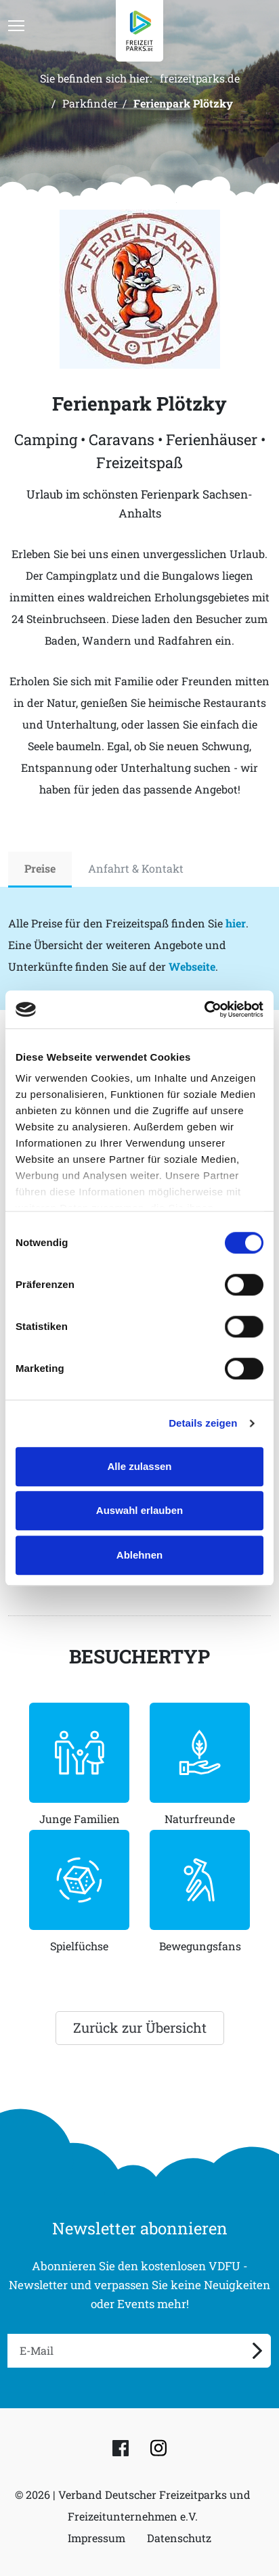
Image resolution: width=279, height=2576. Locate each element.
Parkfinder (90, 103)
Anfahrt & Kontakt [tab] (136, 868)
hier (236, 923)
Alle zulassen (139, 1466)
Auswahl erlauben (139, 1510)
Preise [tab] (40, 868)
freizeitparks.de (200, 78)
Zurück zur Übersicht (140, 2027)
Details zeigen (203, 1423)
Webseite (192, 966)
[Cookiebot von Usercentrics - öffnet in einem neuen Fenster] (204, 1009)
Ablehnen (139, 1555)
